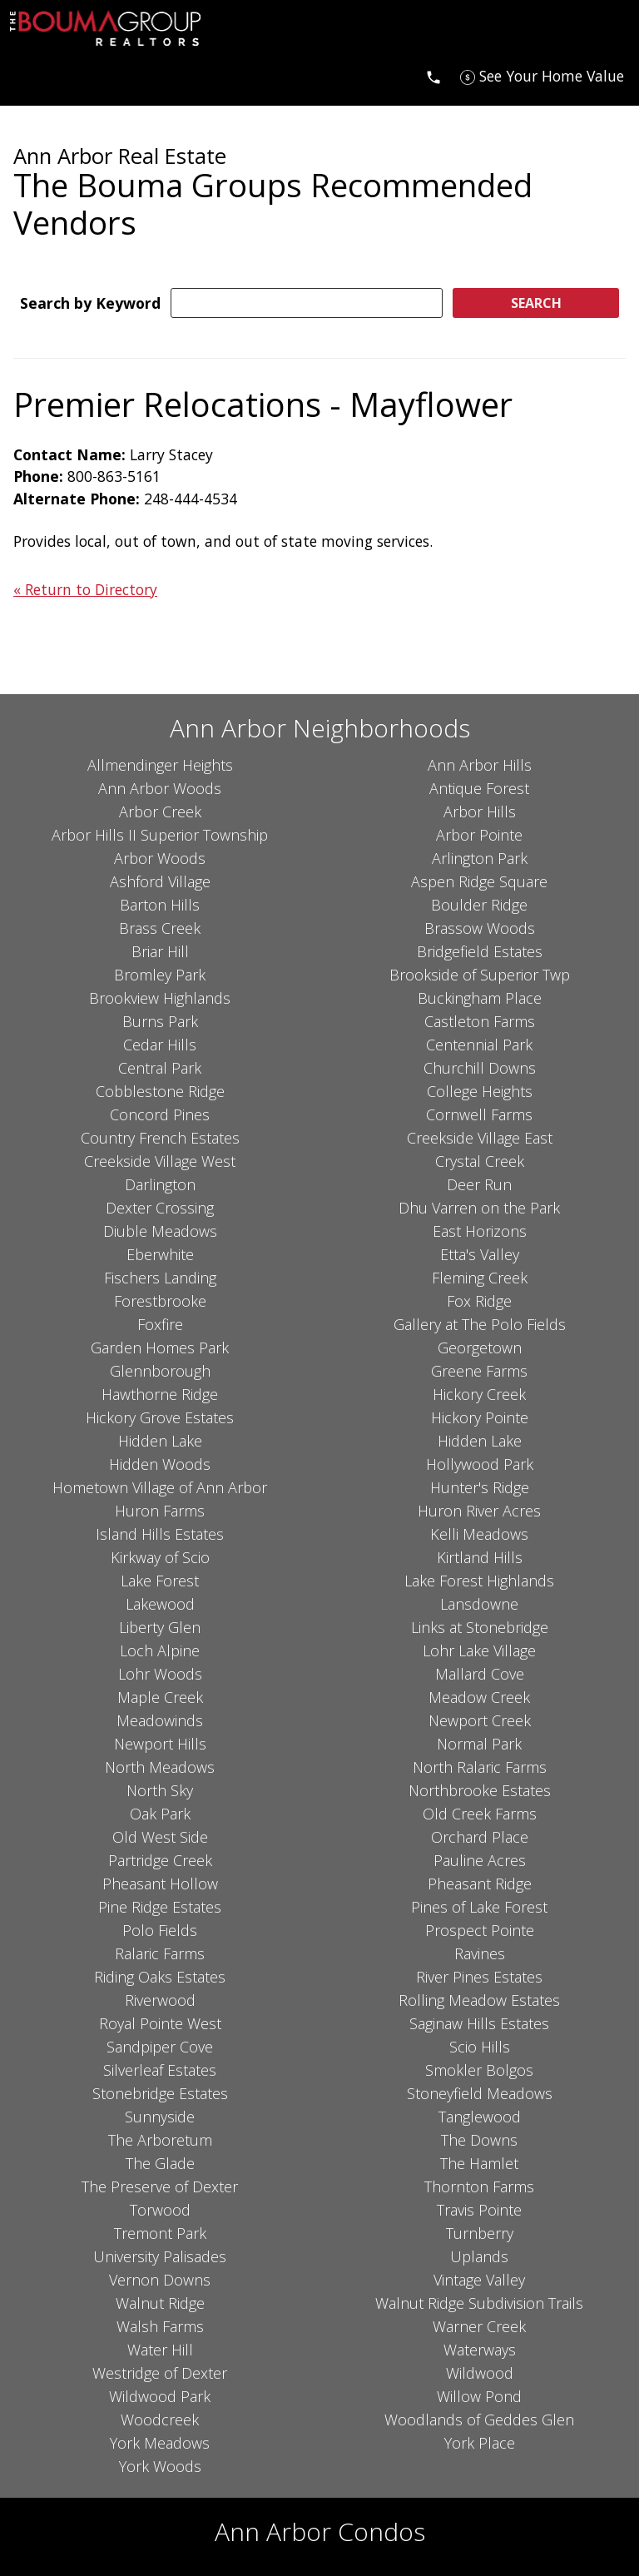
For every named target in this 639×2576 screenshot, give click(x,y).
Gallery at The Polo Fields (480, 1324)
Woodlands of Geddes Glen (479, 2420)
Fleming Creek (480, 1278)
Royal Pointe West (160, 2023)
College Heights (479, 1091)
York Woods (160, 2466)
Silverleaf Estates (159, 2070)
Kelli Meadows (479, 1534)
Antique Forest (479, 788)
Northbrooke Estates (480, 1790)
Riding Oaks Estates (159, 1977)
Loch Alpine (160, 1650)
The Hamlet (479, 2163)
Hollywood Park (479, 1464)
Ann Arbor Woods (159, 788)
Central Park (159, 1068)
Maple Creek (160, 1697)
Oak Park (160, 1814)
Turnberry (479, 2233)
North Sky (159, 1790)
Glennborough (160, 1371)
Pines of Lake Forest (479, 1907)
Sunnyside (160, 2117)
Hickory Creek (479, 1394)
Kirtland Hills (480, 1557)
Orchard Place (479, 1837)
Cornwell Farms (479, 1114)
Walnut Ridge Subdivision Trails (479, 2303)
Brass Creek (160, 928)
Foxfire (160, 1324)
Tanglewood (479, 2117)
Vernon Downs (160, 2280)
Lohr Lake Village (479, 1650)
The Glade (160, 2163)
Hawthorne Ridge (160, 1394)
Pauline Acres (479, 1860)
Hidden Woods (160, 1464)
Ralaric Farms (160, 1953)
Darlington (160, 1184)
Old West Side (160, 1837)
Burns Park (160, 1021)
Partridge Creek (160, 1860)
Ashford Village (160, 881)
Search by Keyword (90, 303)
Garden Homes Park (160, 1347)
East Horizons (480, 1231)
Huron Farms (160, 1511)
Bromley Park (160, 975)
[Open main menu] (30, 76)
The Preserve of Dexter (160, 2186)
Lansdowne (479, 1604)
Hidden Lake (160, 1441)
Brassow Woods (479, 928)
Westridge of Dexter (159, 2373)
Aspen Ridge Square (479, 881)
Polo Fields (159, 1930)
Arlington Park (480, 858)
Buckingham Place (480, 998)
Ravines (479, 1953)
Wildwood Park (160, 2396)
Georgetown (480, 1347)
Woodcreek (160, 2420)
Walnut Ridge (160, 2303)
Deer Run (479, 1184)
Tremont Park (160, 2233)
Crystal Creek (479, 1161)
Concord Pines (160, 1114)
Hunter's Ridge (479, 1487)
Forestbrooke (160, 1301)
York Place (479, 2443)
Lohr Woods (160, 1674)
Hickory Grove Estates (160, 1417)
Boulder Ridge (479, 905)
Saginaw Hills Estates (479, 2023)
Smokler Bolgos (479, 2070)
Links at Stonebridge (479, 1627)
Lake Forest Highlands (479, 1581)
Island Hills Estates (160, 1534)
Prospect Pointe (479, 1930)
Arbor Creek (160, 811)
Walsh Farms (160, 2326)
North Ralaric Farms (480, 1767)
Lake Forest (160, 1581)
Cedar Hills (159, 1045)
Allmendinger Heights (160, 765)
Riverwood (160, 2000)
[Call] (433, 75)
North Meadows (160, 1767)
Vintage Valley (479, 2280)
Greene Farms (479, 1371)
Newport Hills (160, 1744)
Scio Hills (479, 2047)
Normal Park (479, 1744)
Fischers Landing (160, 1278)
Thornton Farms (479, 2186)
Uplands (479, 2256)
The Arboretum (160, 2140)
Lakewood (160, 1604)
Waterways (479, 2350)
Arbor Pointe (479, 835)
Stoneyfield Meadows (479, 2093)
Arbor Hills (479, 811)
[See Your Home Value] (542, 75)
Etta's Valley (479, 1254)
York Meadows (160, 2443)
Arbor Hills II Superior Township (160, 835)
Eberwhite (160, 1254)
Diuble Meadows (160, 1231)
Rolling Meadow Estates (479, 2000)
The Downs (479, 2140)
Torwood (160, 2210)
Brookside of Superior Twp (479, 975)
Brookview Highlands (159, 998)
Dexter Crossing (160, 1208)
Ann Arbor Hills (480, 765)
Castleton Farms (479, 1021)
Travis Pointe (479, 2210)
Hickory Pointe (479, 1417)
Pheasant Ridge (480, 1884)
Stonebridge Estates (160, 2093)
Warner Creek (479, 2326)
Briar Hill (160, 951)
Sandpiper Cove (159, 2047)
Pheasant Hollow (160, 1884)
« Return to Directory (85, 589)
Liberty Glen (160, 1627)
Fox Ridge (479, 1301)
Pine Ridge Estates (159, 1907)
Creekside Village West (159, 1161)
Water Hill (160, 2350)
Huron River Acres (479, 1511)
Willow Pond (479, 2396)
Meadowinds (159, 1720)
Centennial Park (479, 1045)
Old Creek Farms (480, 1814)
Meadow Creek (479, 1697)
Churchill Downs (480, 1068)
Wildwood (479, 2373)
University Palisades (159, 2256)
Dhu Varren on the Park (479, 1208)
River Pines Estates (479, 1977)
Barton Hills (160, 905)
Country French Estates (160, 1138)
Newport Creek (479, 1720)
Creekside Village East (479, 1138)
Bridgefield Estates (479, 951)
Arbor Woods (160, 858)
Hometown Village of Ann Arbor (159, 1487)
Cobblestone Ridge (160, 1091)
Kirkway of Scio (160, 1557)
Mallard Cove (479, 1674)
